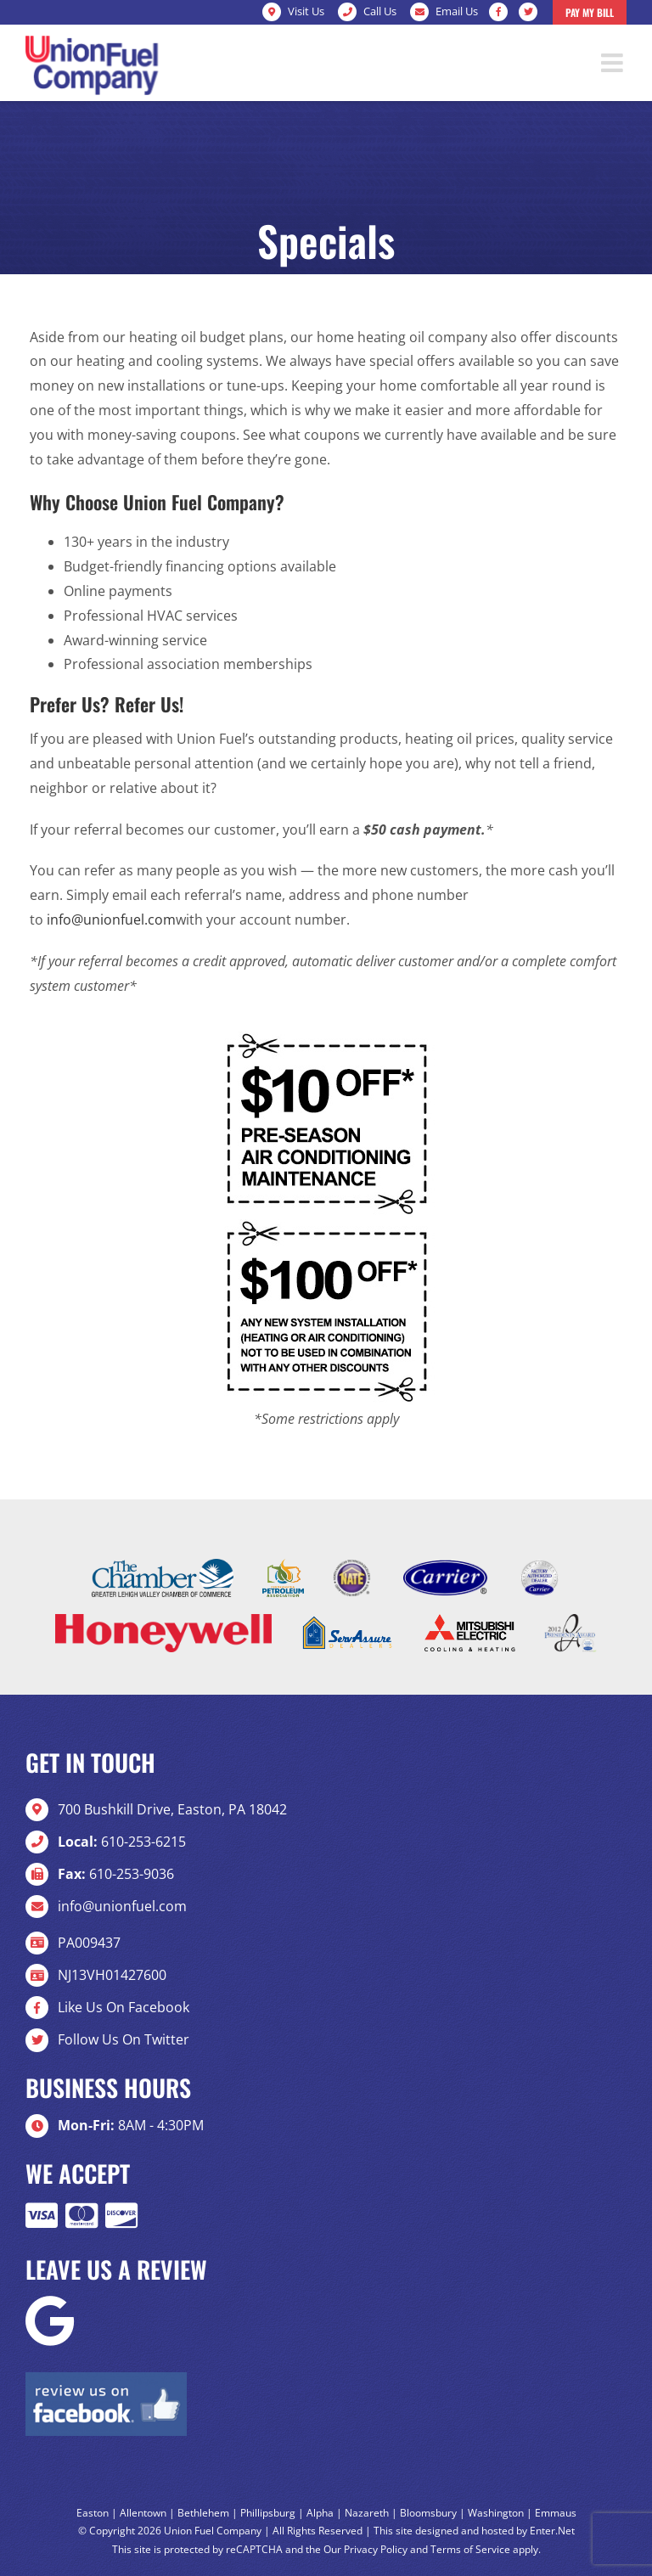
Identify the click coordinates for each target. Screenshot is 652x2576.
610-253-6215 (122, 1841)
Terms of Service (470, 2549)
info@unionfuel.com (111, 919)
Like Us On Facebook (123, 2007)
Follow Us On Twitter (123, 2039)
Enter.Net (552, 2530)
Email (457, 11)
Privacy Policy (376, 2549)
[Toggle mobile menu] (614, 63)
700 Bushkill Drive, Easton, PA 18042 (172, 1809)
